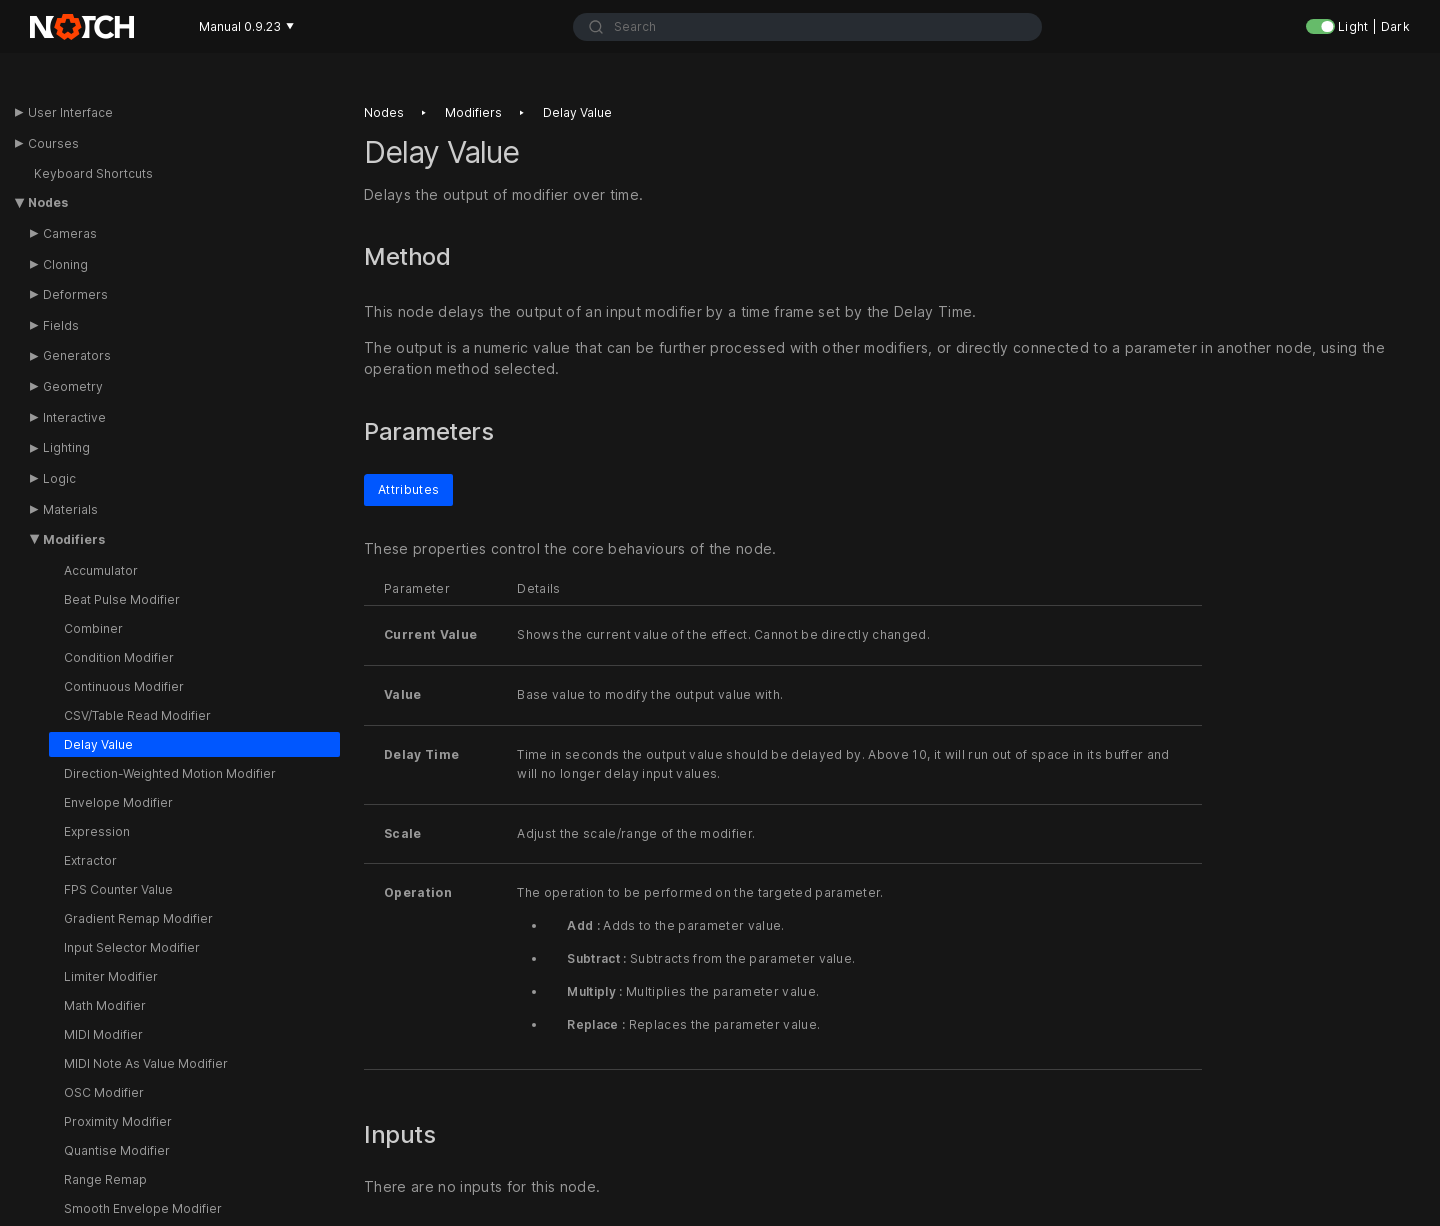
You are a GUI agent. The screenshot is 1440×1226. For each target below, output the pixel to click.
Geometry (73, 386)
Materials (70, 509)
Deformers (75, 294)
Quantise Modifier (117, 1150)
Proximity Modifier (118, 1121)
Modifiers (74, 539)
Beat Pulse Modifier (122, 599)
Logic (59, 478)
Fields (61, 325)
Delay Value (98, 744)
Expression (97, 831)
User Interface (70, 112)
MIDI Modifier (103, 1034)
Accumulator (101, 570)
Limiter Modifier (111, 976)
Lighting (66, 447)
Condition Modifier (119, 657)
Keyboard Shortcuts (93, 173)
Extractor (90, 860)
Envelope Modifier (118, 802)
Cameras (70, 233)
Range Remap (105, 1179)
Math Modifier (105, 1005)
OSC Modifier (104, 1092)
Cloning (65, 264)
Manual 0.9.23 (246, 26)
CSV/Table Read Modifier (137, 715)
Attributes (408, 488)
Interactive (74, 417)
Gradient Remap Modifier (138, 918)
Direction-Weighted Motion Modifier (170, 773)
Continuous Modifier (124, 686)
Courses (53, 143)
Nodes (48, 202)
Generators (77, 355)
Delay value (577, 112)
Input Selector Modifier (132, 947)
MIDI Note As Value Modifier (146, 1063)
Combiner (93, 628)
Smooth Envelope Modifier (143, 1208)
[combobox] (807, 27)
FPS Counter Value (118, 889)
